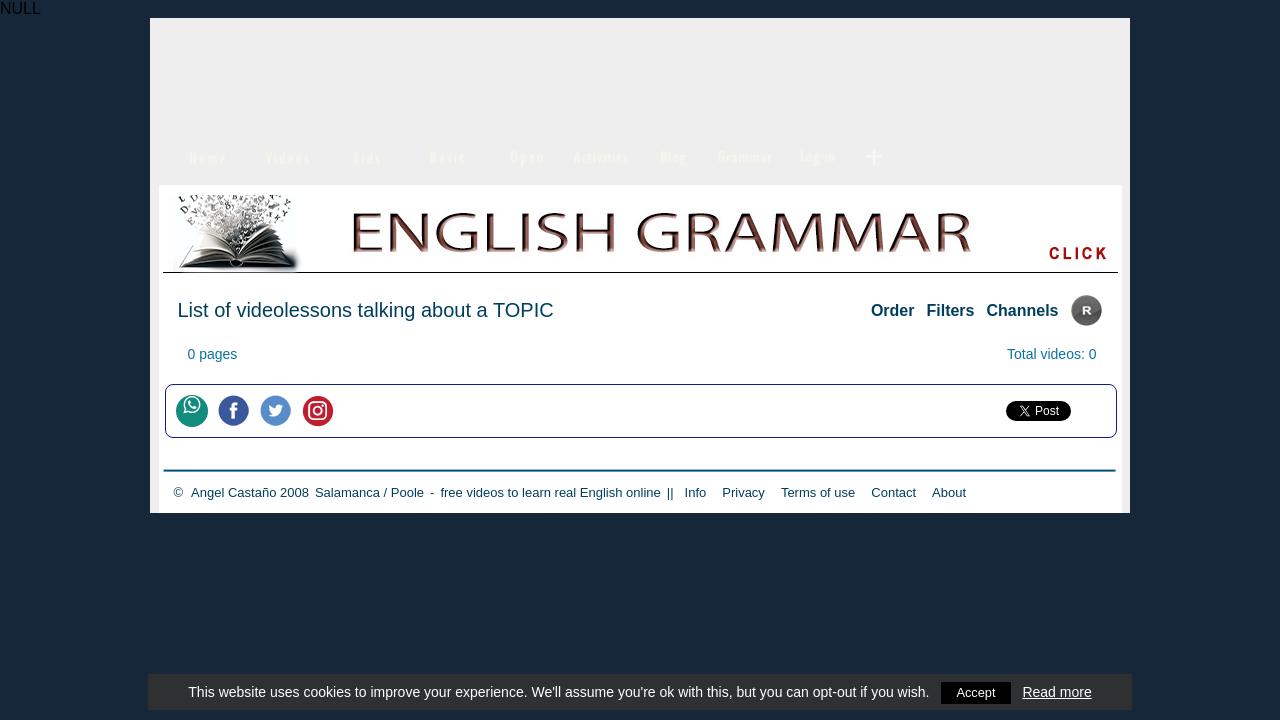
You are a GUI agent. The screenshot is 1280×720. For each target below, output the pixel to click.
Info (696, 492)
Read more (1058, 692)
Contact (893, 492)
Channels (1022, 310)
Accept (976, 692)
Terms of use (818, 492)
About (949, 492)
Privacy (743, 492)
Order (893, 310)
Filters (950, 310)
